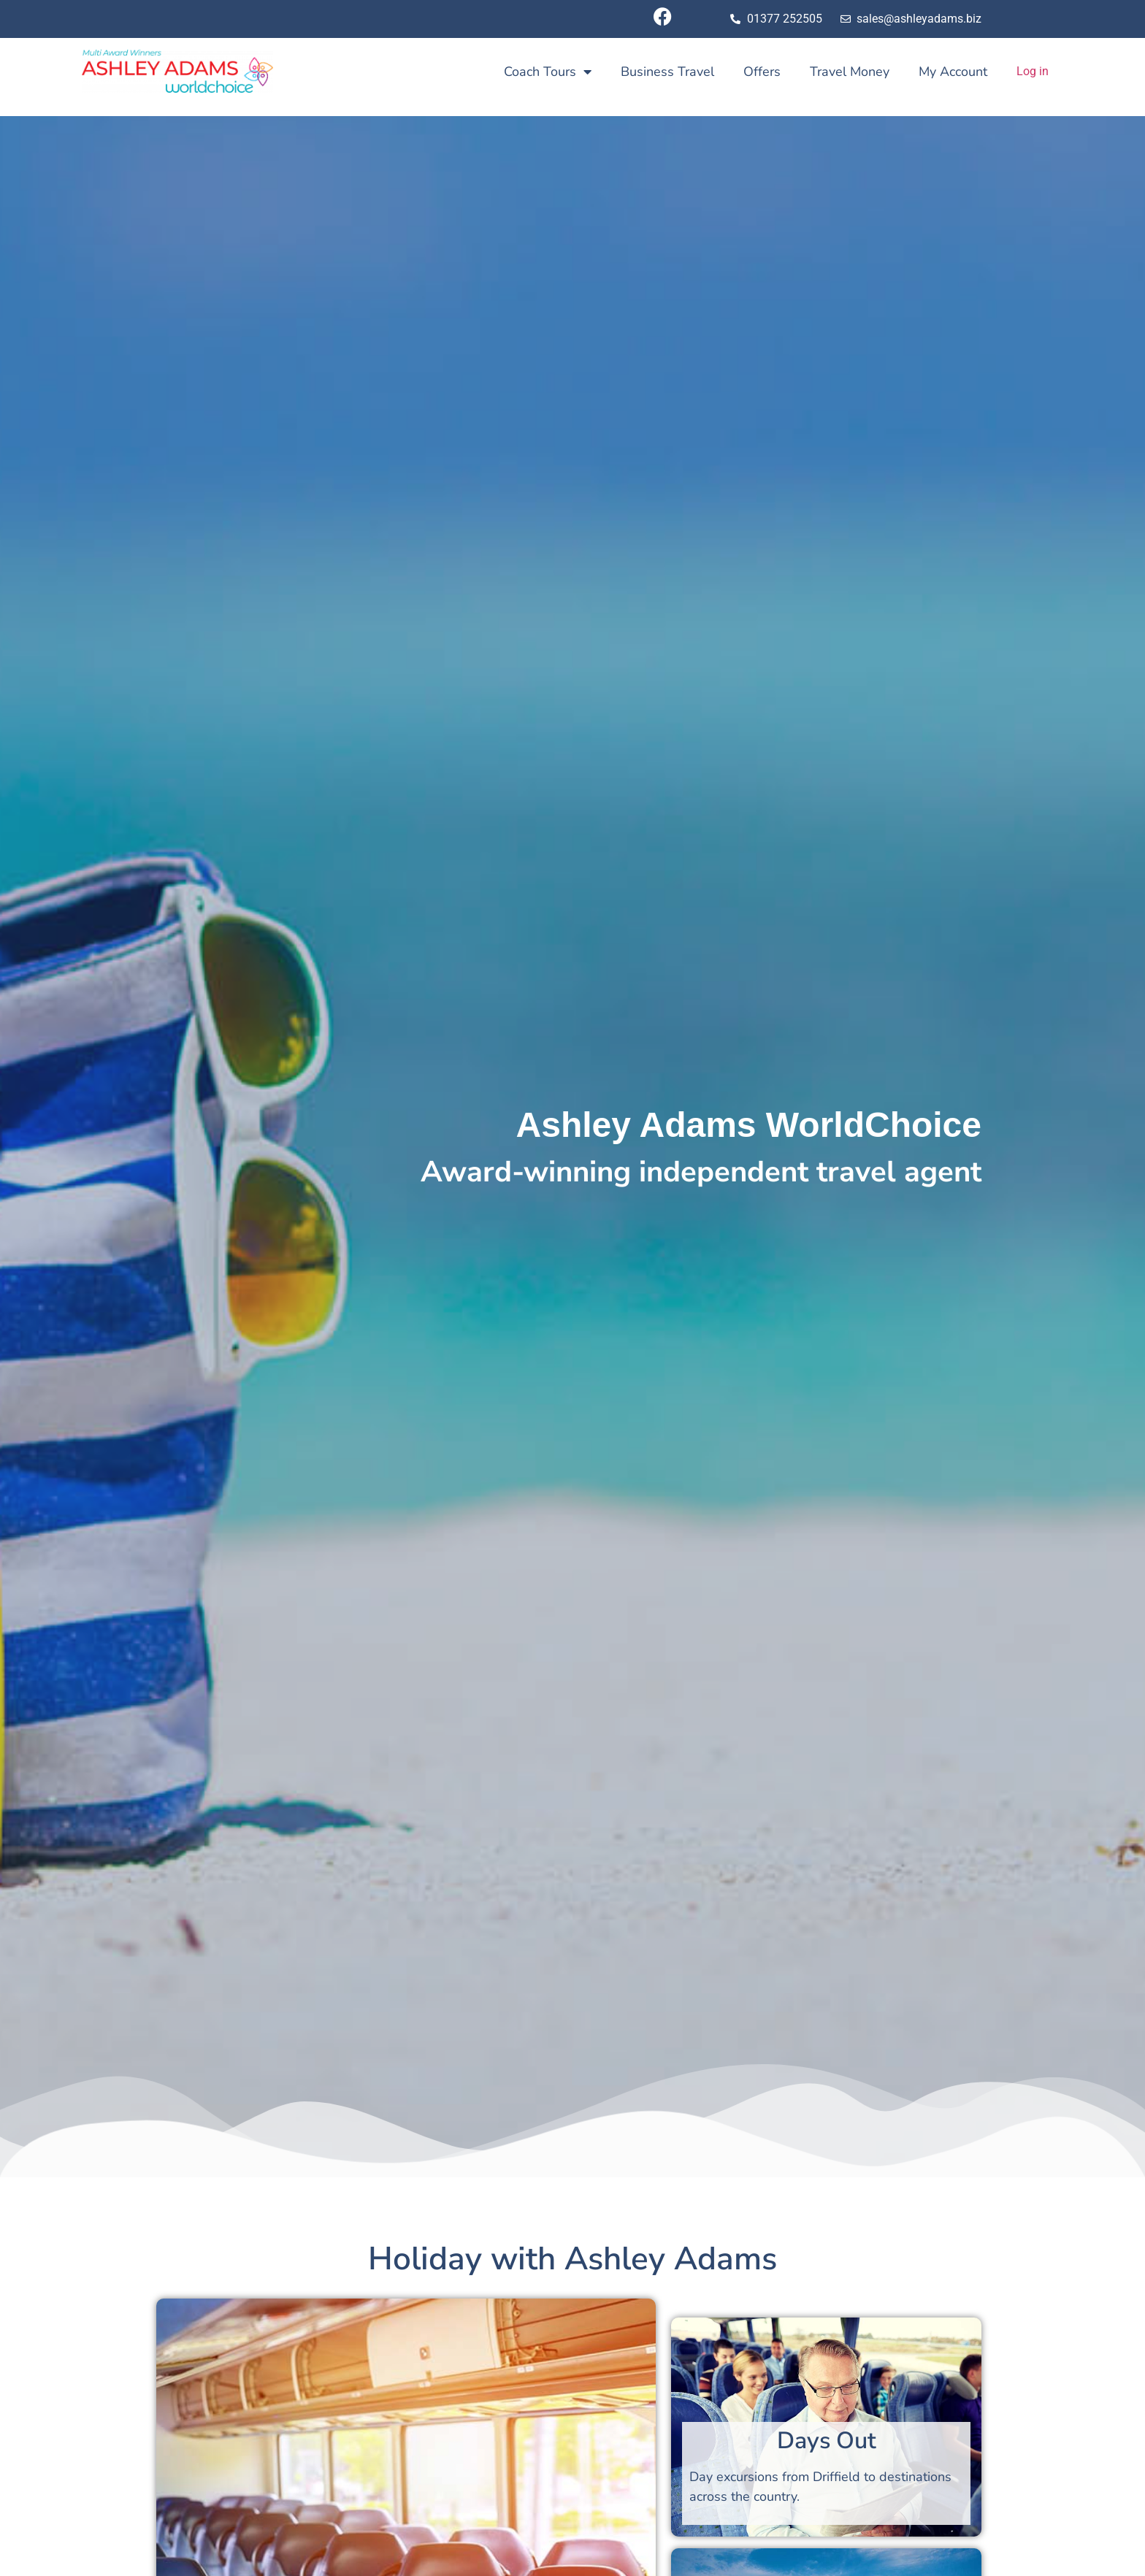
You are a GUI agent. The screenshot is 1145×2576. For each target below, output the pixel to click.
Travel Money (849, 71)
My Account (953, 71)
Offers (762, 71)
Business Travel (667, 71)
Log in (1032, 71)
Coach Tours (547, 71)
